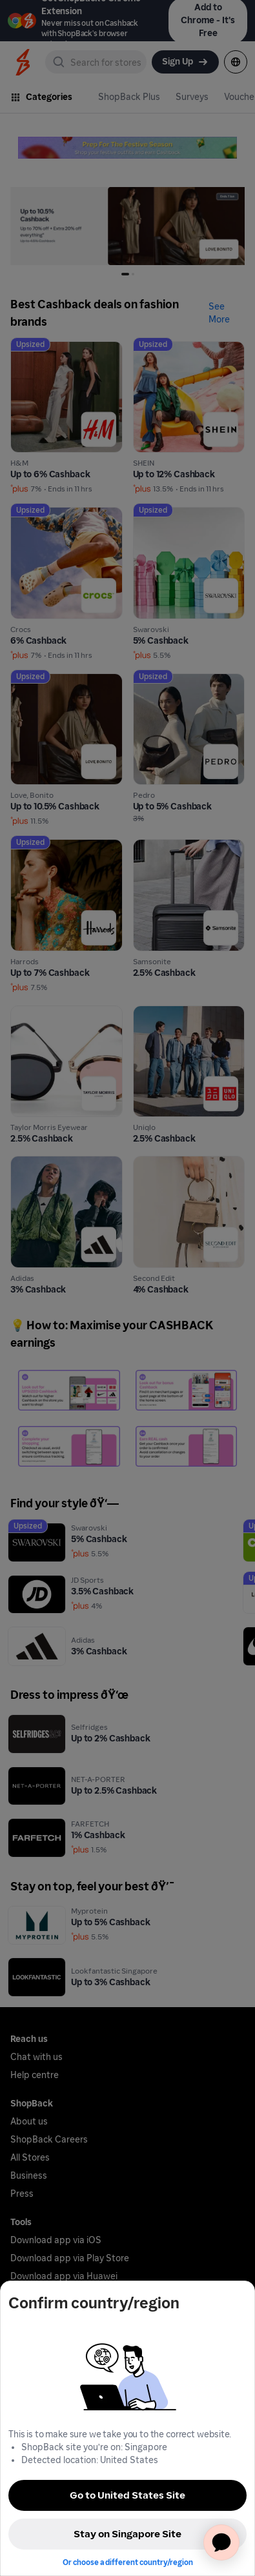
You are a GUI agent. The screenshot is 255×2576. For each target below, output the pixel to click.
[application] (221, 2542)
